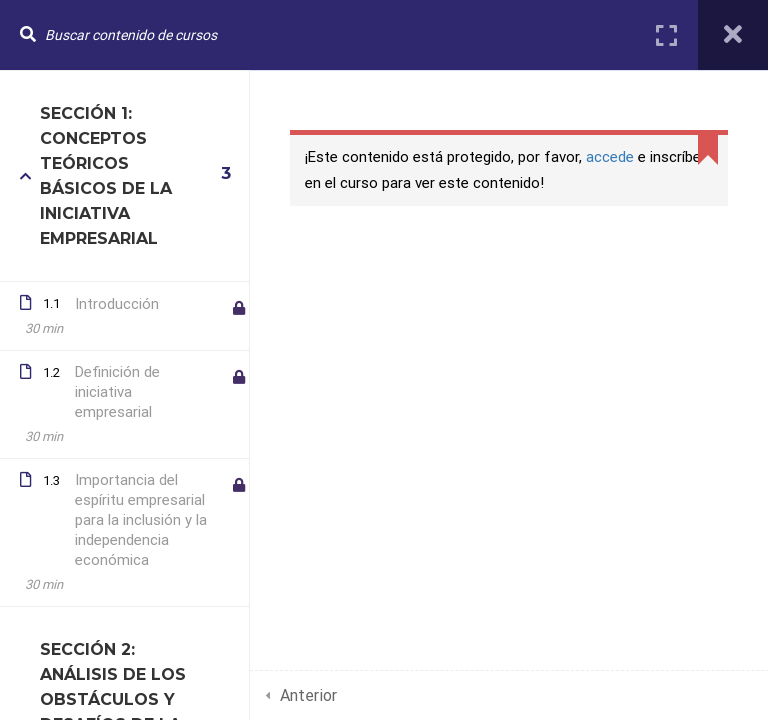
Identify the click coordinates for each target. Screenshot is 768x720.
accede (610, 157)
